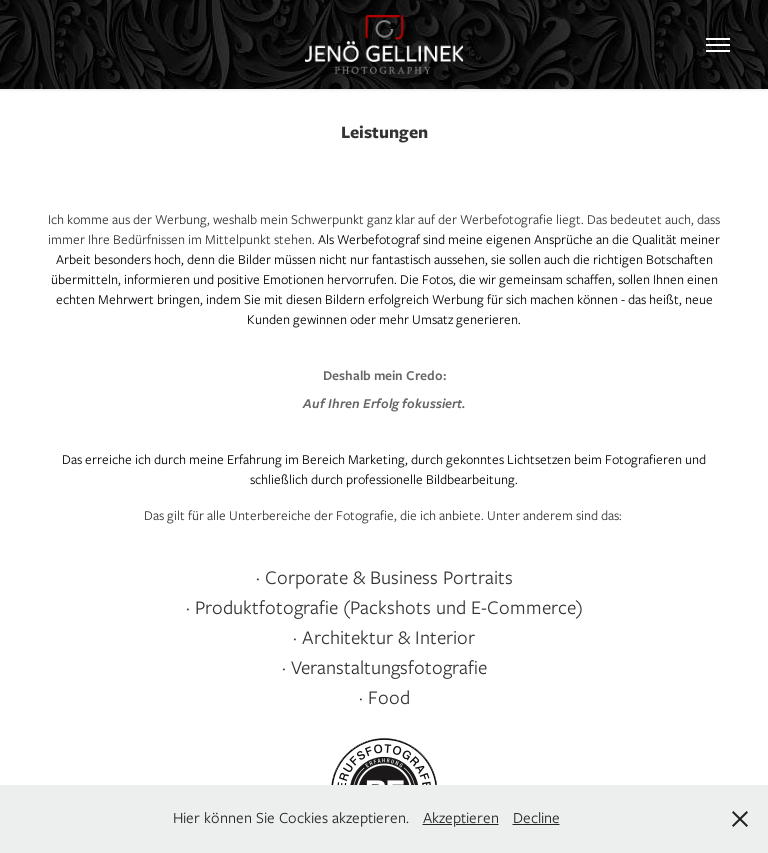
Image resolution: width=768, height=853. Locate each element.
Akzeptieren (461, 818)
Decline (536, 818)
